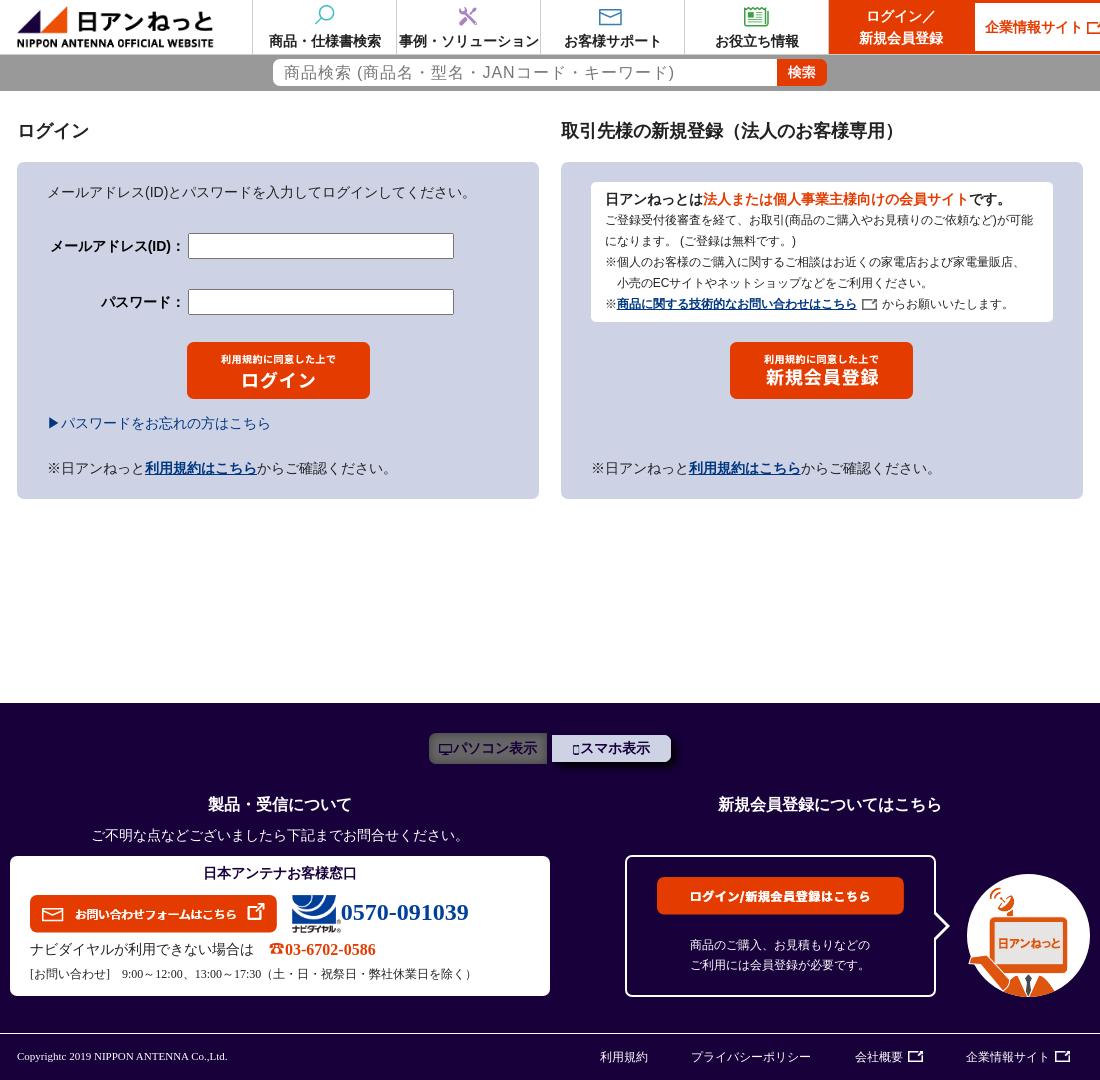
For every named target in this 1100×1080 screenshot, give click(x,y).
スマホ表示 (615, 748)
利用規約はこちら (201, 468)
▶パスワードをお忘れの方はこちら (159, 423)
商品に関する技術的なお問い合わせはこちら (737, 304)
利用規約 (624, 1057)
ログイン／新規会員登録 (901, 27)
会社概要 (879, 1057)
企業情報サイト (1008, 1057)
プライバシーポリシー (751, 1057)
